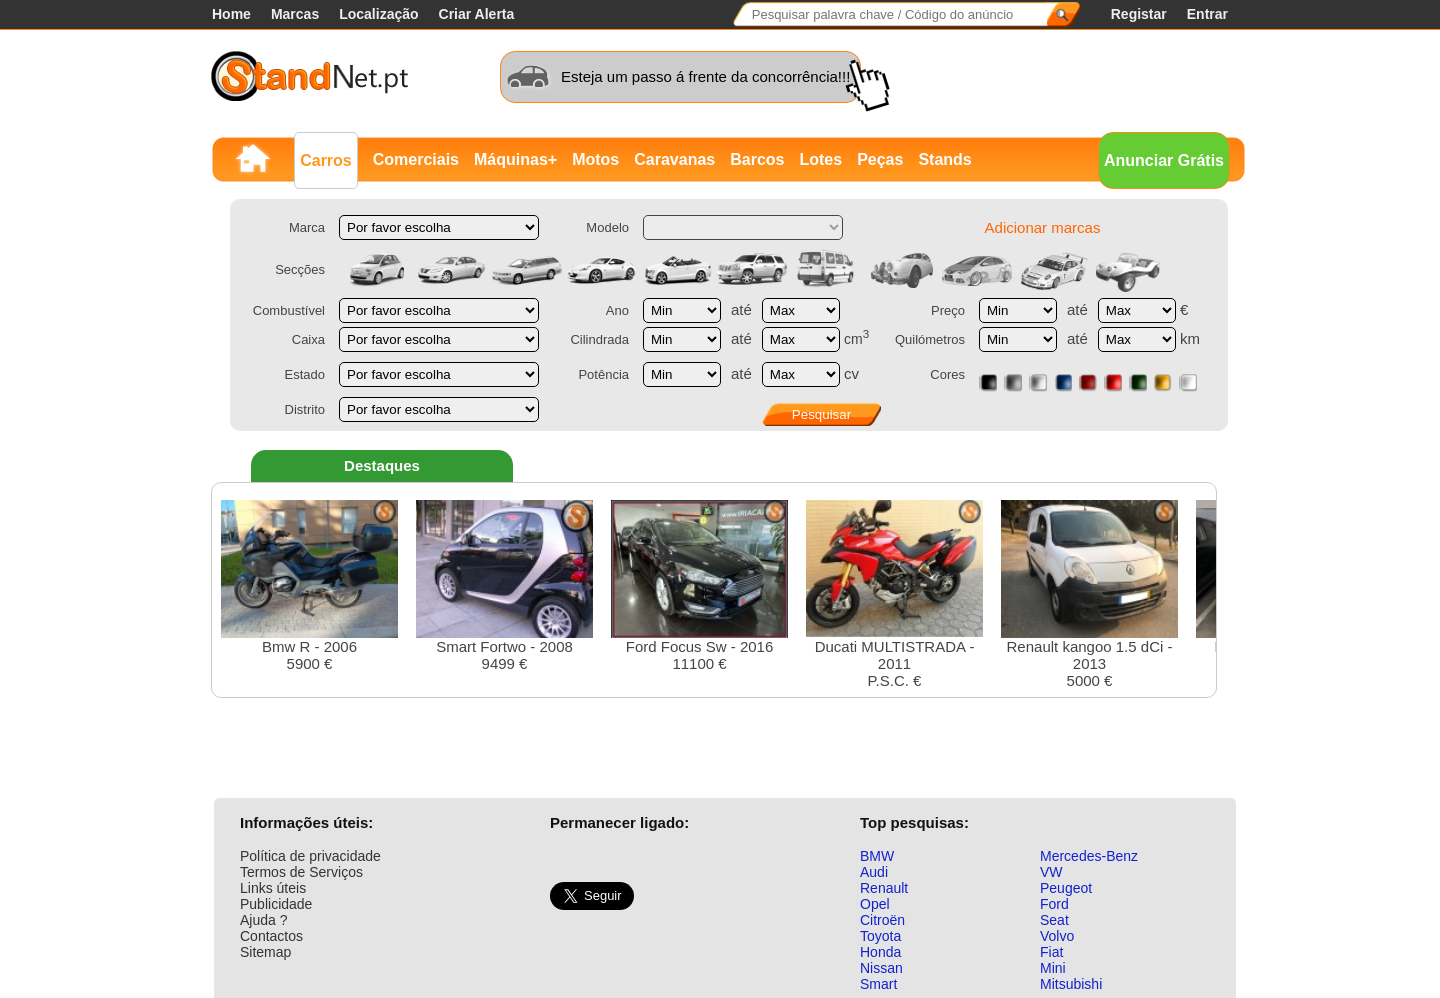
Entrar (1207, 14)
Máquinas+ (515, 159)
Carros (326, 160)
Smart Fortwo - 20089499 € (504, 586)
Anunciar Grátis (1164, 160)
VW (1051, 872)
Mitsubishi (1071, 984)
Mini (1053, 968)
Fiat (1051, 952)
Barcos (757, 159)
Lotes (820, 159)
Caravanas (674, 159)
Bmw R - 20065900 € (309, 586)
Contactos (271, 936)
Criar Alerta (477, 14)
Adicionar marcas (1043, 227)
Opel (875, 904)
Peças (880, 159)
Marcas (295, 14)
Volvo (1057, 936)
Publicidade (276, 904)
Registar (1139, 14)
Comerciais (416, 159)
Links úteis (273, 888)
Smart (878, 984)
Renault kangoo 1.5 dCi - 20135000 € (1089, 594)
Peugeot (1066, 888)
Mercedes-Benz (1089, 856)
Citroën (882, 920)
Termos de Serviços (301, 872)
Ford (1054, 904)
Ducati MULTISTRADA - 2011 (894, 594)
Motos (595, 159)
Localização (378, 14)
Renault (884, 888)
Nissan (881, 968)
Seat (1054, 920)
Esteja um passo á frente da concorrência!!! (705, 76)
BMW (877, 856)
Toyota (880, 936)
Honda (880, 952)
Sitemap (265, 952)
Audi (874, 872)
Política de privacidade (310, 856)
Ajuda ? (263, 920)
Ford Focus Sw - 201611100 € (699, 586)
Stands (944, 159)
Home (231, 14)
